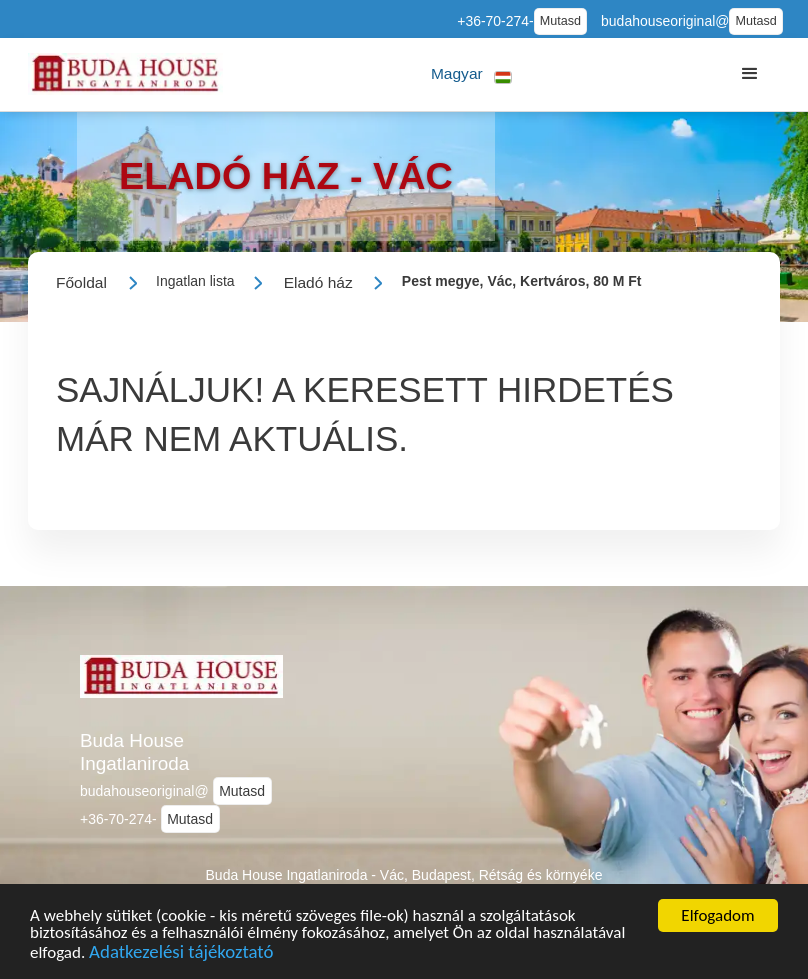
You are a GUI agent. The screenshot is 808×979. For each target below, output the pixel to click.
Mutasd (560, 21)
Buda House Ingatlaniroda (134, 752)
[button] (471, 74)
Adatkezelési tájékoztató (181, 960)
